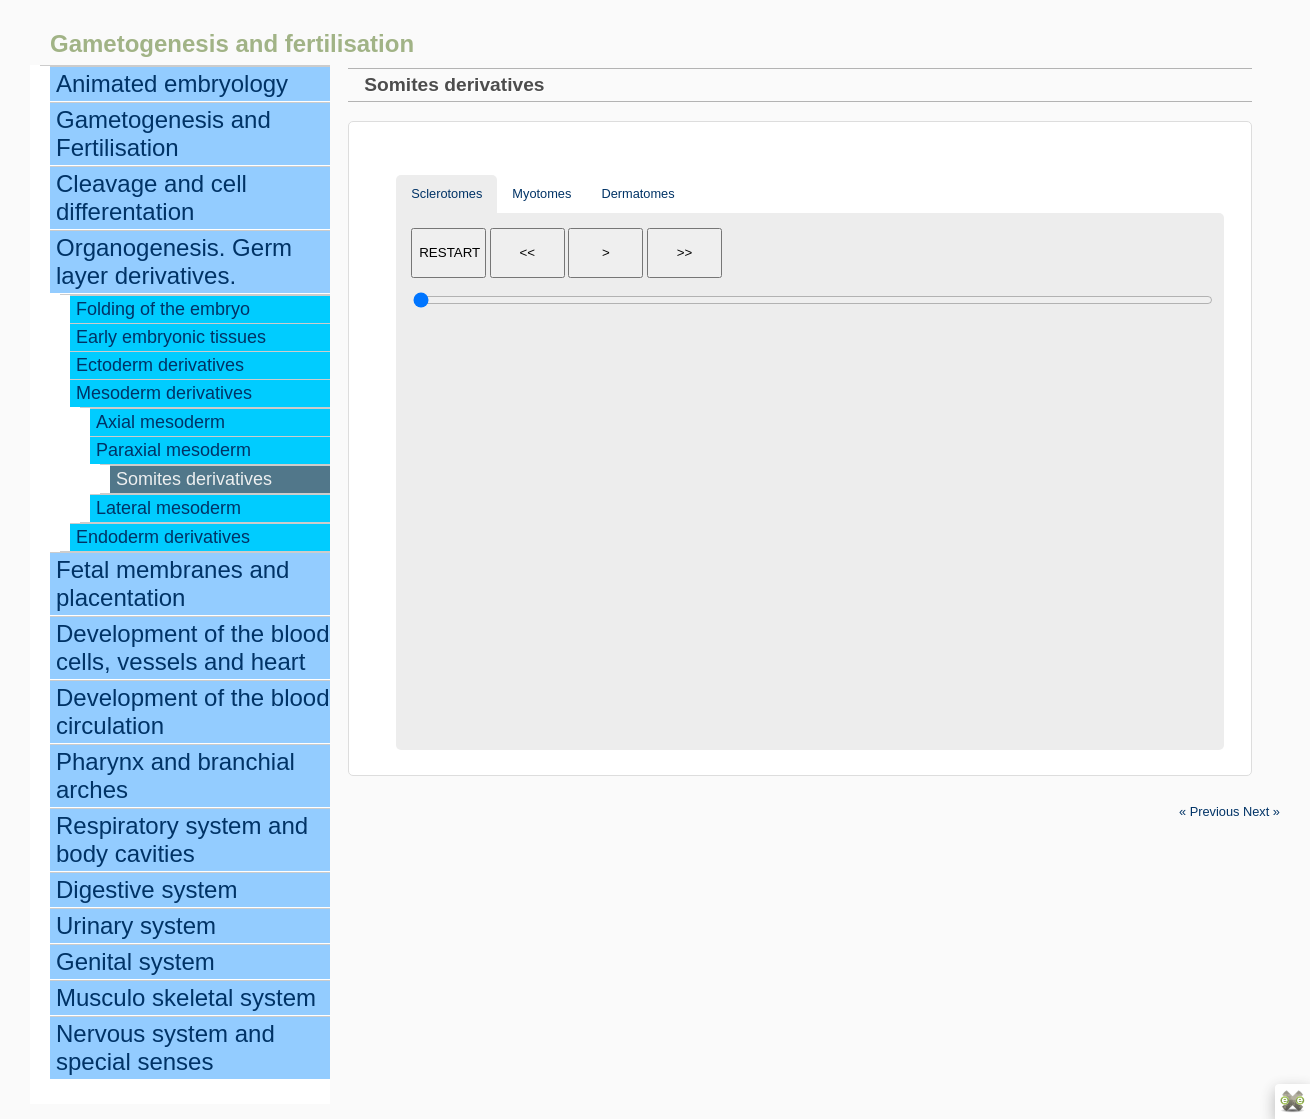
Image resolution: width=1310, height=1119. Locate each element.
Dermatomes (637, 193)
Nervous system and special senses (165, 1047)
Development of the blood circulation (193, 711)
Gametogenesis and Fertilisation (163, 133)
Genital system (135, 961)
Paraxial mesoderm (173, 450)
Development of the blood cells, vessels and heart (193, 647)
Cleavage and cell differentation (151, 197)
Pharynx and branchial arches (175, 775)
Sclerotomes (446, 193)
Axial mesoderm (160, 422)
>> (685, 252)
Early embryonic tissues (171, 337)
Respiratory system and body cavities (182, 839)
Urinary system (136, 925)
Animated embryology (172, 83)
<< (528, 252)
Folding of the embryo (163, 309)
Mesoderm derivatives (164, 393)
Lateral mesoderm (168, 508)
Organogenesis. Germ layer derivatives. (174, 261)
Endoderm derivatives (163, 537)
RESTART (449, 252)
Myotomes (541, 193)
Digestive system (146, 889)
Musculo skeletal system (186, 997)
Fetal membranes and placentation (172, 583)
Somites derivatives (194, 479)
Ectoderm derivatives (160, 365)
